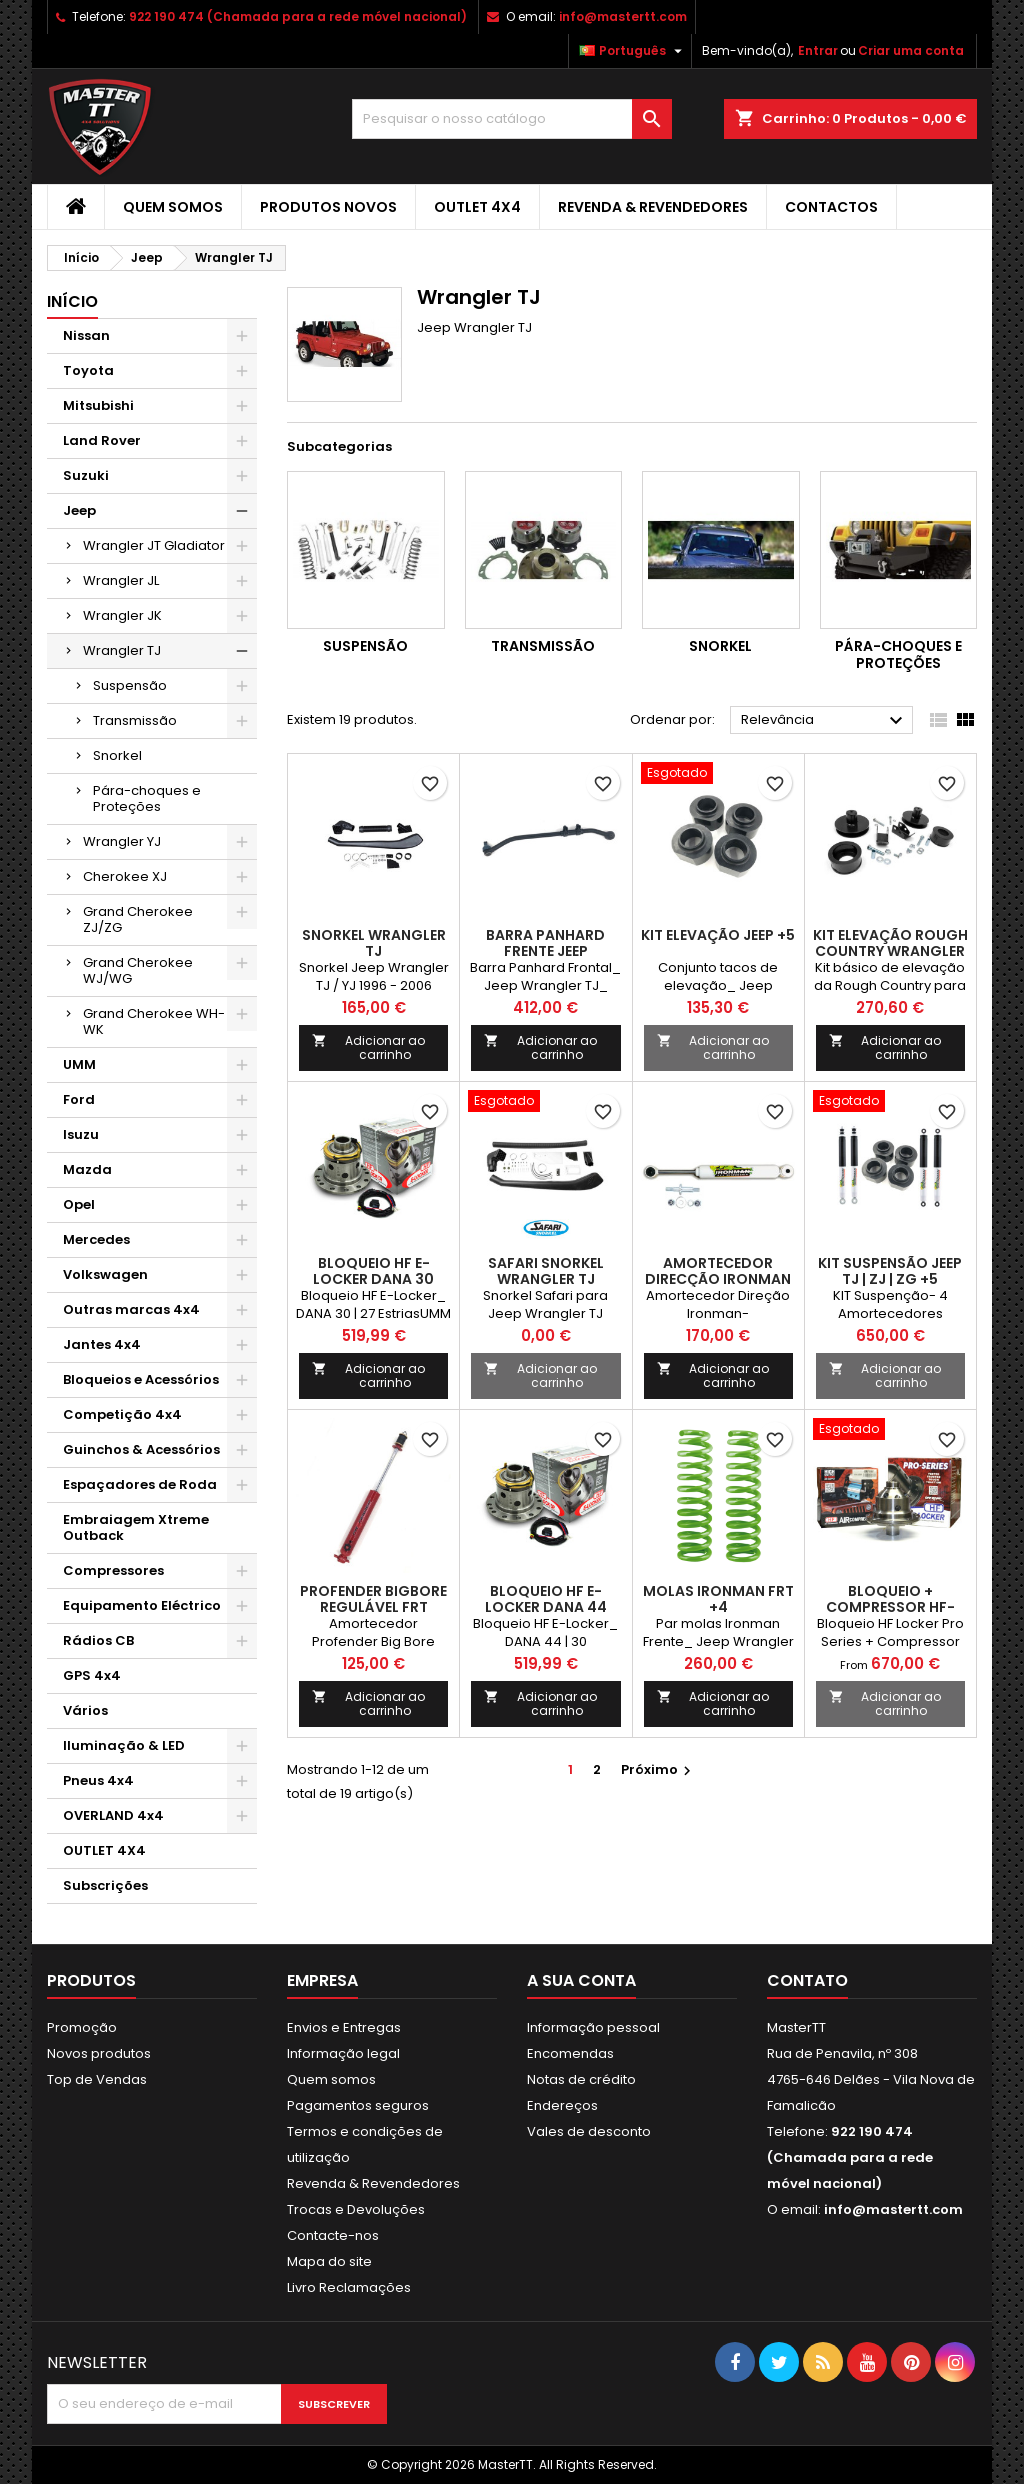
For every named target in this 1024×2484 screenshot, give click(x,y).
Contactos (831, 207)
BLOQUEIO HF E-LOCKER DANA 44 (546, 1599)
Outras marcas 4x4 (131, 1309)
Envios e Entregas (344, 2027)
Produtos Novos (328, 207)
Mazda (87, 1169)
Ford (79, 1099)
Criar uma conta (911, 50)
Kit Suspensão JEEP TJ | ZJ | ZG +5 (890, 1271)
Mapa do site (329, 2261)
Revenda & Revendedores (653, 207)
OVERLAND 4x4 (113, 1815)
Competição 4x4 (122, 1414)
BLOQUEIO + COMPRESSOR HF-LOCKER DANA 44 (890, 1607)
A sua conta (581, 1980)
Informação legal (343, 2053)
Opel (79, 1204)
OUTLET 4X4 (477, 207)
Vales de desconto (589, 2131)
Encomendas (570, 2053)
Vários (85, 1710)
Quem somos (173, 207)
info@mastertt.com (623, 16)
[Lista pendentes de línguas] (633, 51)
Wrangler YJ (122, 841)
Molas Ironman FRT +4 (718, 1599)
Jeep (79, 510)
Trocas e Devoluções (356, 2209)
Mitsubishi (98, 405)
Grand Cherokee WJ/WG (138, 970)
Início (72, 301)
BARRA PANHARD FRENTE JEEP (545, 943)
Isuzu (81, 1134)
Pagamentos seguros (358, 2105)
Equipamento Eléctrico (142, 1605)
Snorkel (117, 755)
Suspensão (130, 685)
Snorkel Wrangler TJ (374, 943)
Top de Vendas (97, 2079)
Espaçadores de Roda (140, 1484)
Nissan (86, 335)
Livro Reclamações (349, 2287)
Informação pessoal (593, 2027)
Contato (807, 1980)
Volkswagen (105, 1274)
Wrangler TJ (122, 650)
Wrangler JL (121, 580)
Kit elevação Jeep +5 (718, 935)
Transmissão (135, 720)
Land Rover (102, 440)
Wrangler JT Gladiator (154, 545)
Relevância (824, 721)
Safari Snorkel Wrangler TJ (546, 1271)
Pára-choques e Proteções (147, 798)
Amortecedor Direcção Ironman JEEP (718, 1279)
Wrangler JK (122, 615)
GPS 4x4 (92, 1675)
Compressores (113, 1570)
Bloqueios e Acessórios (141, 1379)
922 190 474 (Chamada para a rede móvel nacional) (298, 16)
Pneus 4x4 (98, 1780)
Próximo (658, 1769)
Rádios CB (98, 1640)
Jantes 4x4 (102, 1344)
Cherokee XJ (125, 876)
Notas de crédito (581, 2079)
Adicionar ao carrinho (368, 1047)
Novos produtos (99, 2053)
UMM (79, 1064)
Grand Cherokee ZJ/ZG (138, 919)
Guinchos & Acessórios (141, 1449)
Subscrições (105, 1885)
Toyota (88, 370)
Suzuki (86, 475)
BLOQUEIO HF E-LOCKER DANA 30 (373, 1271)
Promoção (82, 2027)
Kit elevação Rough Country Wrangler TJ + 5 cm (890, 951)
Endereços (562, 2105)
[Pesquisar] (512, 119)
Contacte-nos (333, 2235)
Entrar (818, 50)
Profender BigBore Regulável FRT (373, 1599)
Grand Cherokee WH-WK (154, 1021)
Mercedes (96, 1239)
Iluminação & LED (124, 1745)
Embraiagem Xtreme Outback (136, 1527)
